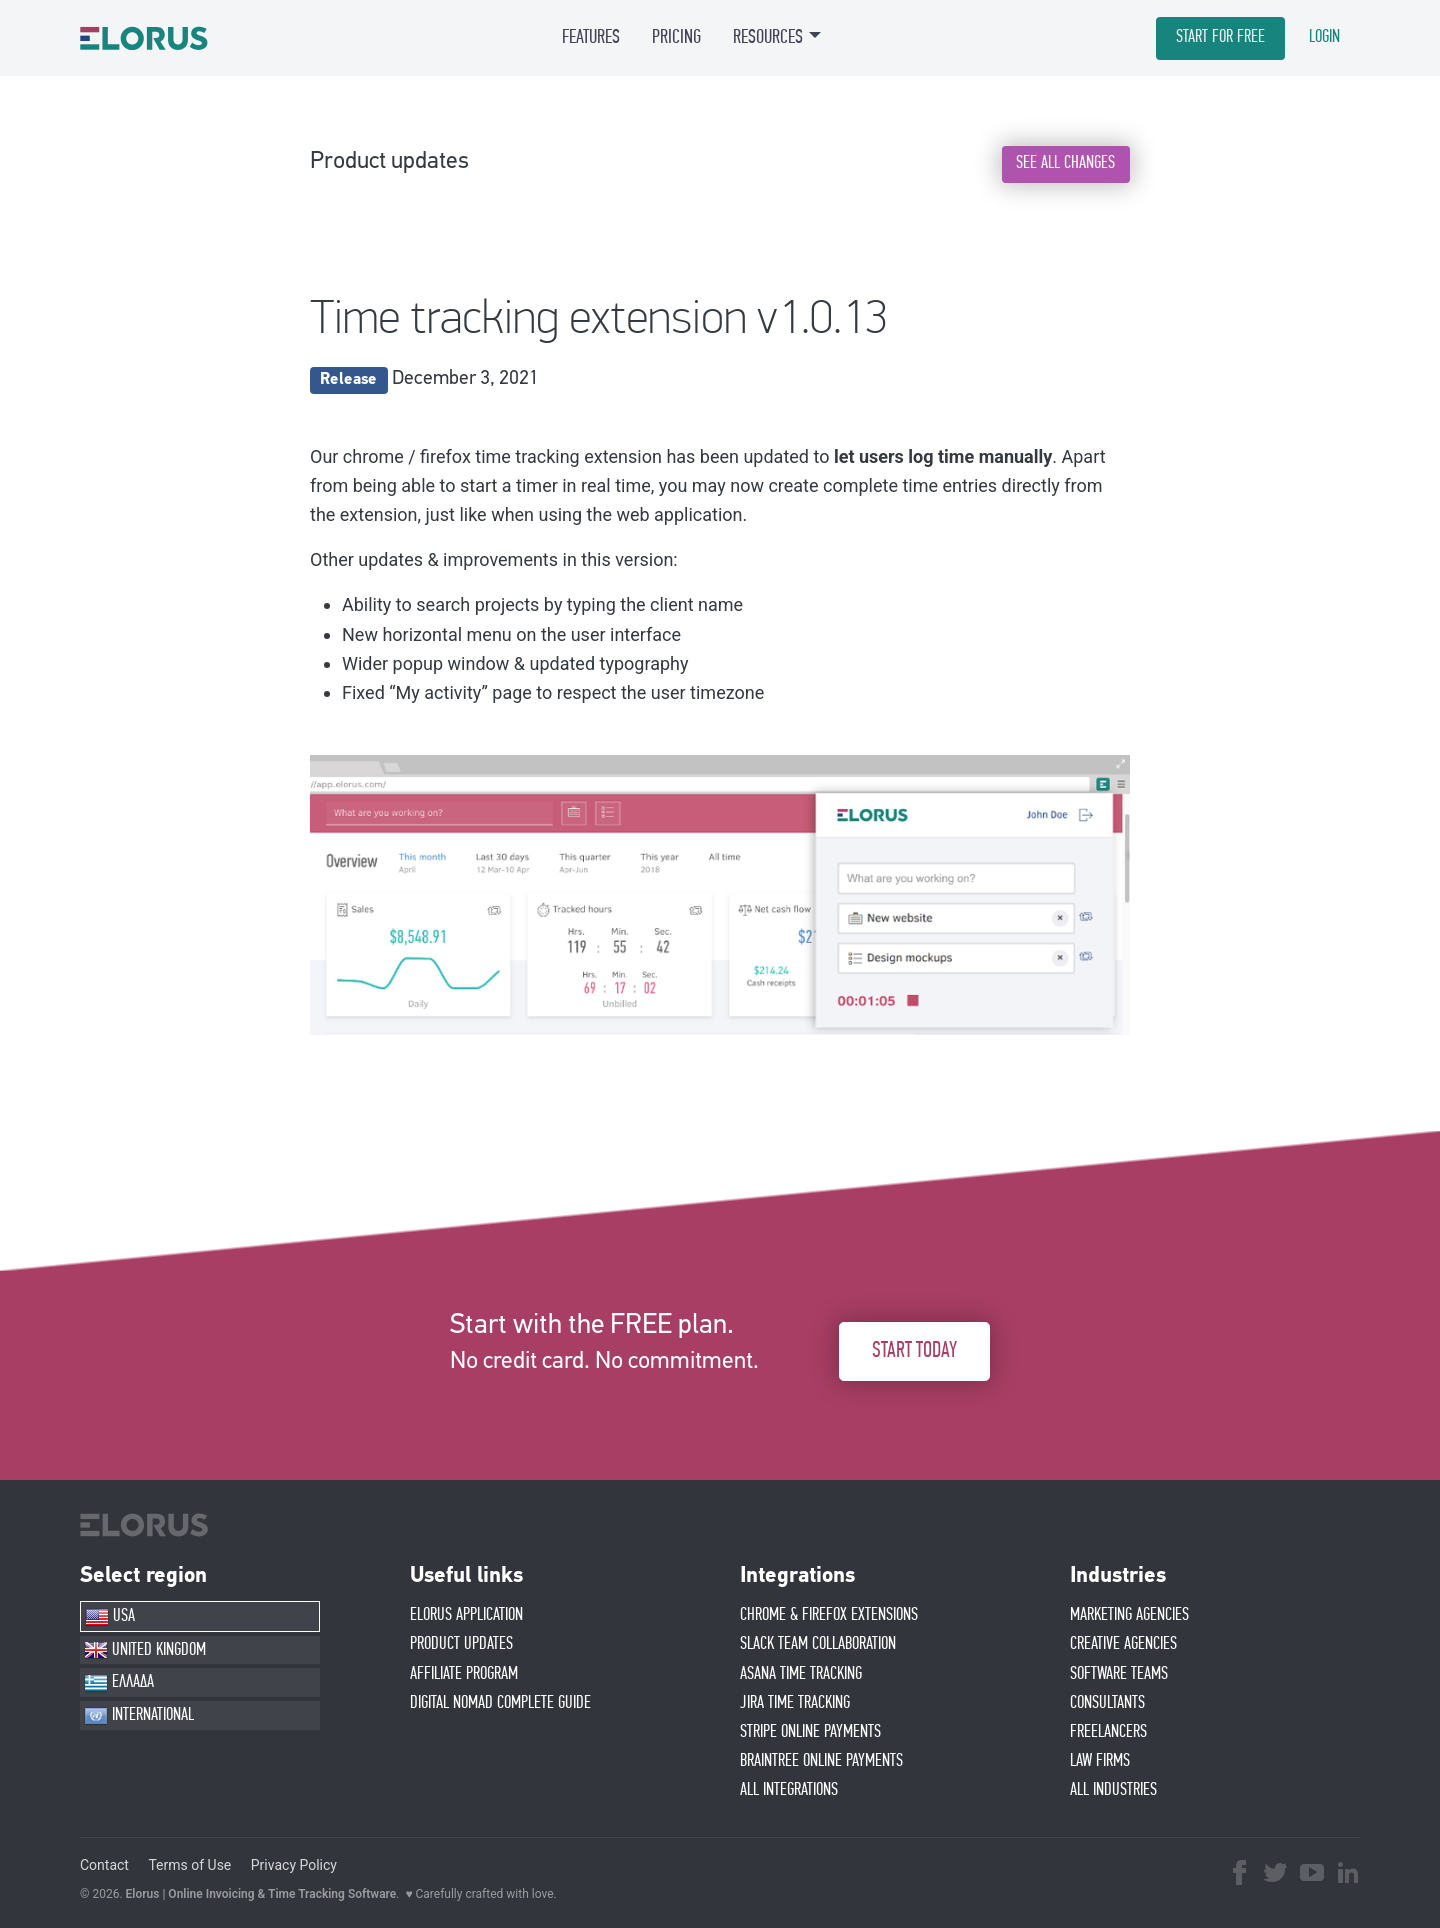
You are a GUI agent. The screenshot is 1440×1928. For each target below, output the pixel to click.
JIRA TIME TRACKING (795, 1703)
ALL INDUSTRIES (1113, 1790)
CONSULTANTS (1107, 1703)
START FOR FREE (1220, 37)
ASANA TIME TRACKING (801, 1674)
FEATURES (591, 37)
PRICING (676, 37)
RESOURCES (768, 37)
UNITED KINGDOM (145, 1650)
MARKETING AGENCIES (1129, 1615)
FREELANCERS (1108, 1732)
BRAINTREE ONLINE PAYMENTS (821, 1761)
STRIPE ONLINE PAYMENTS (810, 1732)
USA (110, 1617)
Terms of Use (189, 1865)
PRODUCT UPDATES (461, 1644)
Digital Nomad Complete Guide (500, 1703)
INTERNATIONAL (139, 1716)
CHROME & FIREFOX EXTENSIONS (829, 1615)
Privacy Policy (294, 1865)
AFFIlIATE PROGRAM (464, 1674)
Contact (104, 1865)
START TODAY (914, 1350)
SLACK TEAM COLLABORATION (818, 1644)
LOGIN (1324, 37)
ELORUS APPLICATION (466, 1615)
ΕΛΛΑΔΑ (119, 1683)
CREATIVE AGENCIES (1123, 1644)
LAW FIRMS (1100, 1761)
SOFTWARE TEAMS (1119, 1674)
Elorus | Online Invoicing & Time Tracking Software (261, 1894)
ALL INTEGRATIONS (789, 1790)
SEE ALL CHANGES (1065, 163)
